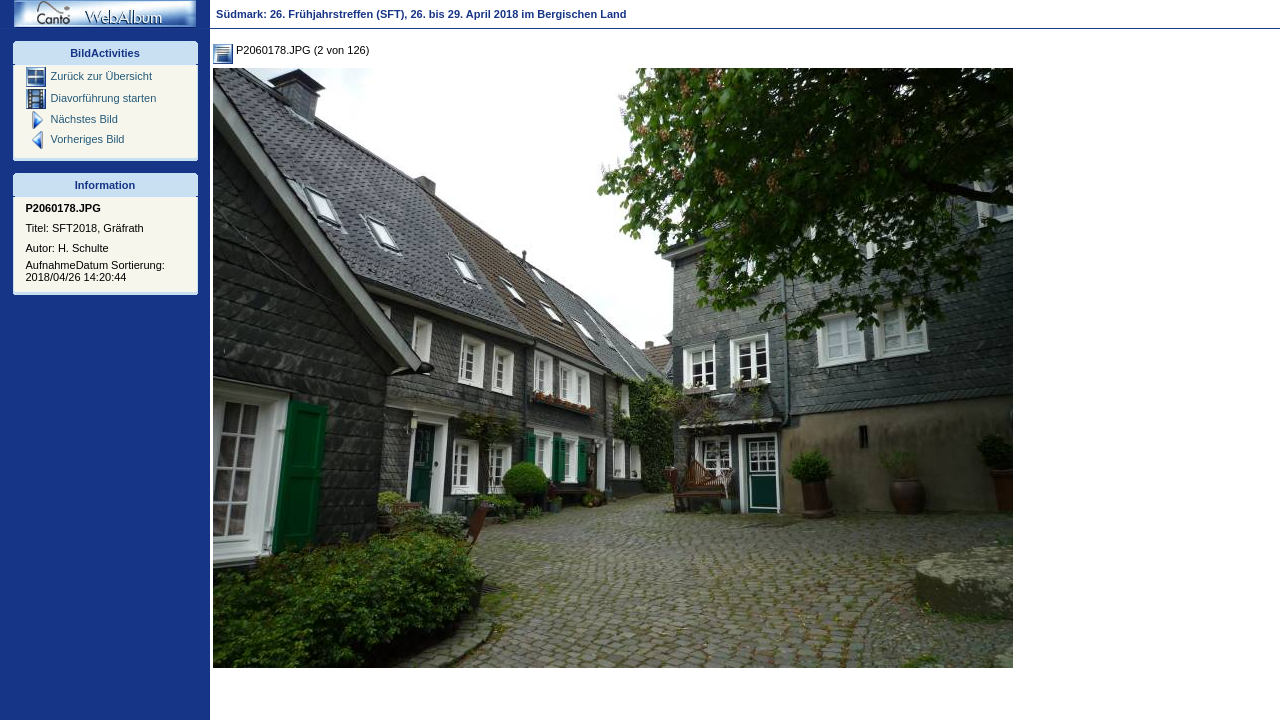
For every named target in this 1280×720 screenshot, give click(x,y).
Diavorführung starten (91, 98)
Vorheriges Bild (75, 139)
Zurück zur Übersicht (89, 76)
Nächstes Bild (72, 119)
